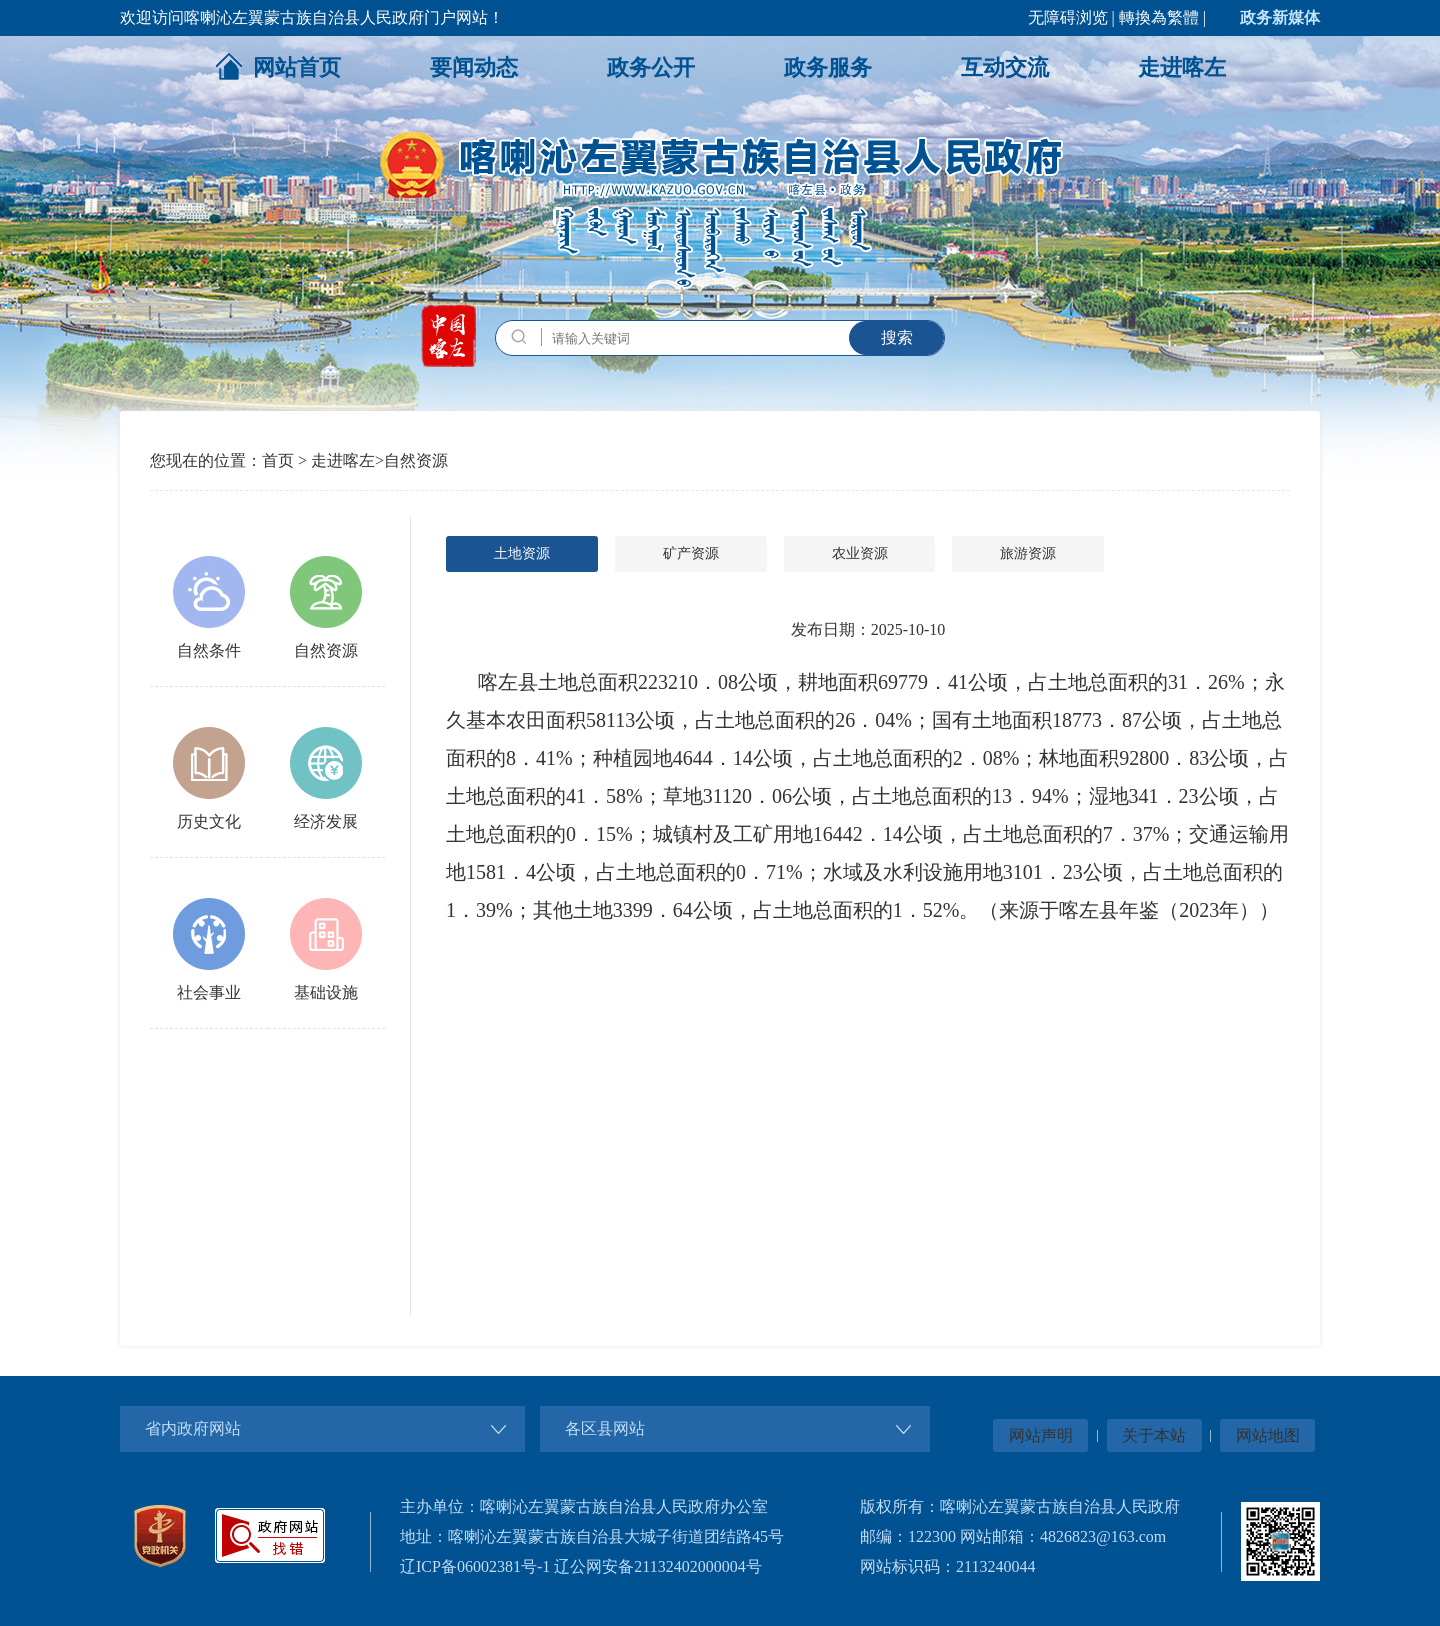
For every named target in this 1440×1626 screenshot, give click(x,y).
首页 (278, 460)
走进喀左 (1182, 67)
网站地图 (1268, 1435)
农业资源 (860, 553)
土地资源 (522, 553)
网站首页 (278, 66)
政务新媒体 (1280, 17)
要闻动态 (474, 67)
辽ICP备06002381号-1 (475, 1566)
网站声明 (1041, 1435)
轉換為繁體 (1159, 17)
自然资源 (416, 460)
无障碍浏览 (1068, 17)
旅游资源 (1028, 553)
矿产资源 (691, 553)
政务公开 (651, 67)
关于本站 (1154, 1435)
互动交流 (1005, 67)
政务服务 (828, 67)
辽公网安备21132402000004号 (657, 1566)
